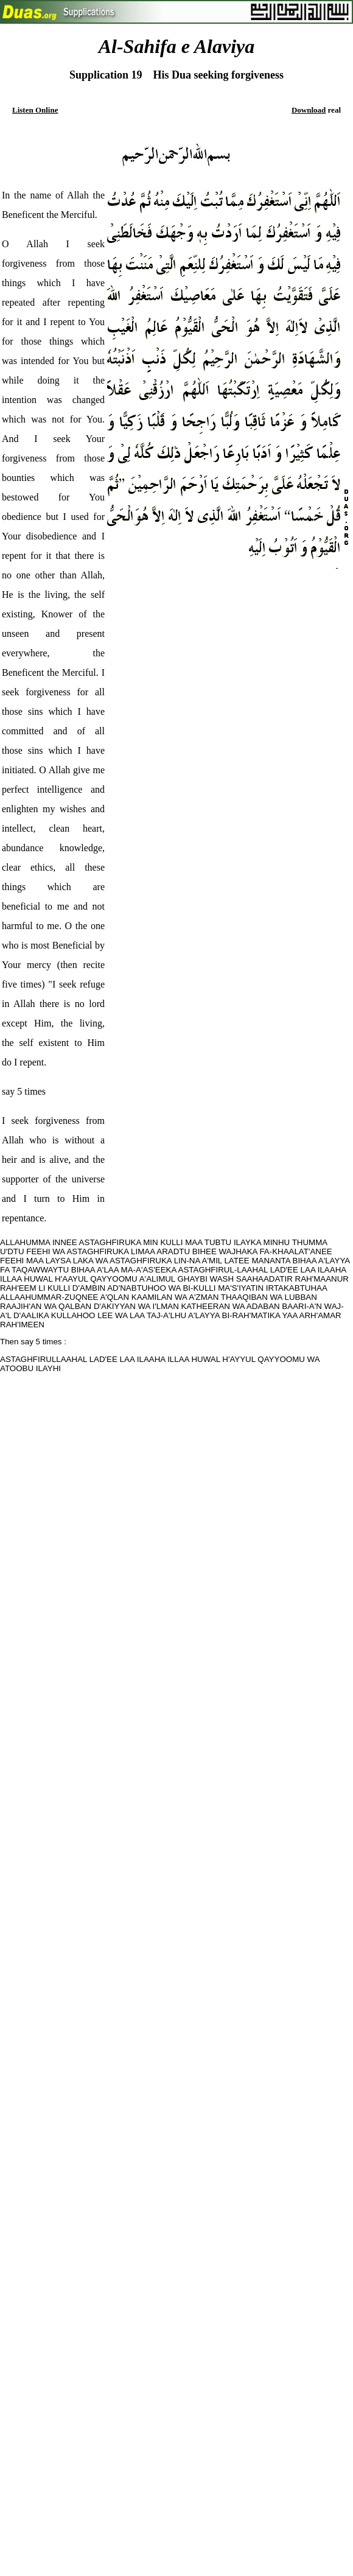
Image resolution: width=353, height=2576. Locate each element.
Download (309, 109)
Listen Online (35, 109)
